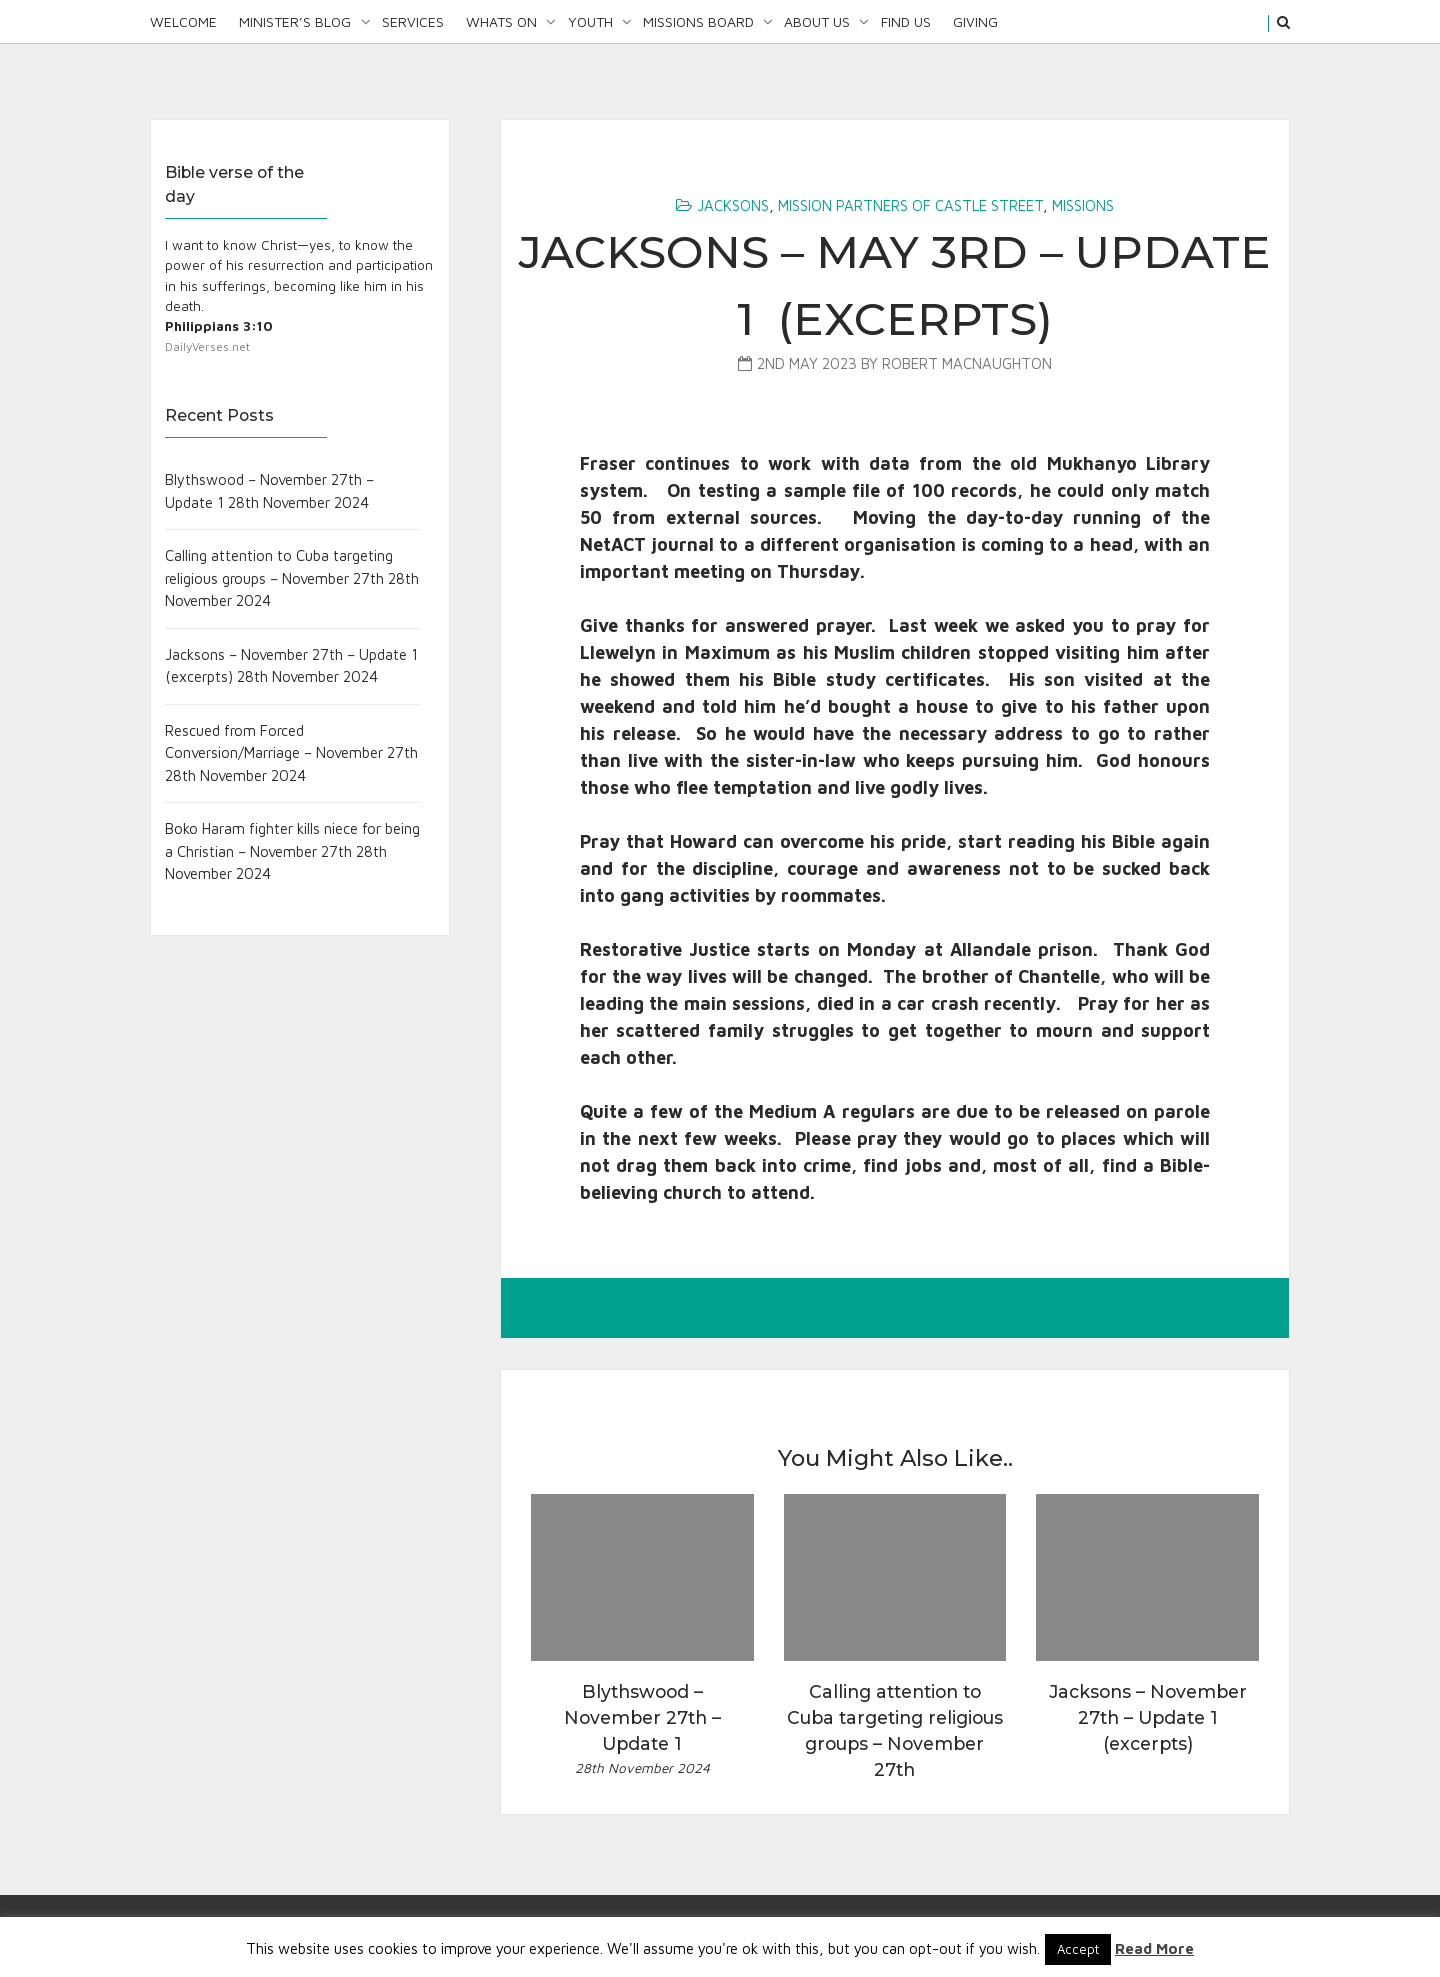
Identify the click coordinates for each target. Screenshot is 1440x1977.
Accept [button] (1078, 1949)
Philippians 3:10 (219, 326)
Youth (590, 21)
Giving (975, 21)
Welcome (183, 21)
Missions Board (698, 21)
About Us (817, 21)
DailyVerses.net (207, 346)
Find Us (906, 21)
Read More (1154, 1948)
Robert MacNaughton (967, 363)
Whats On (501, 21)
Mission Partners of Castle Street (910, 205)
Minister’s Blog (295, 21)
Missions (1083, 205)
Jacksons (733, 205)
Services (413, 21)
